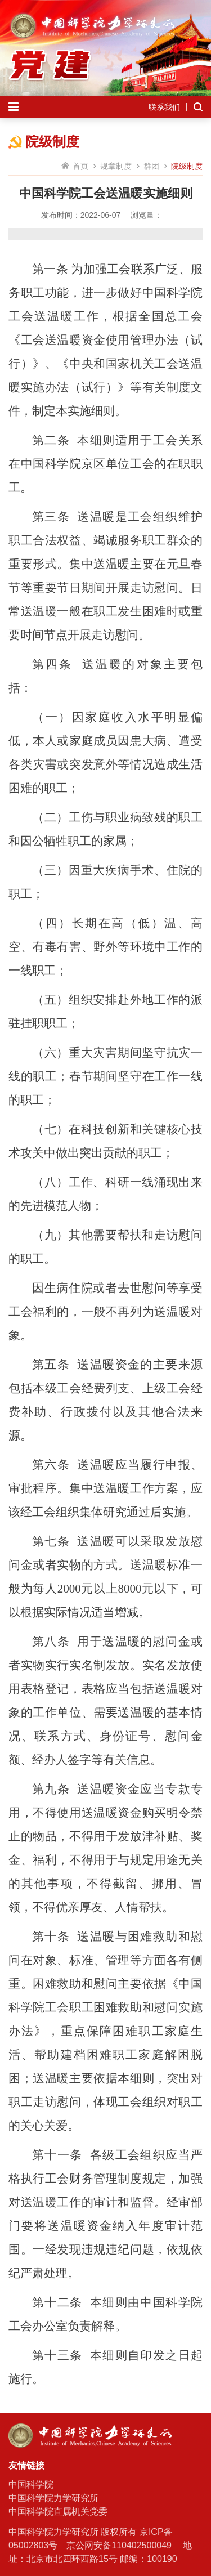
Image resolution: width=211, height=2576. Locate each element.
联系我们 (164, 106)
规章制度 (116, 166)
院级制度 (187, 166)
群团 (151, 166)
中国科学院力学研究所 (53, 2498)
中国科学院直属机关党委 (57, 2511)
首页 (80, 166)
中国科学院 (30, 2484)
